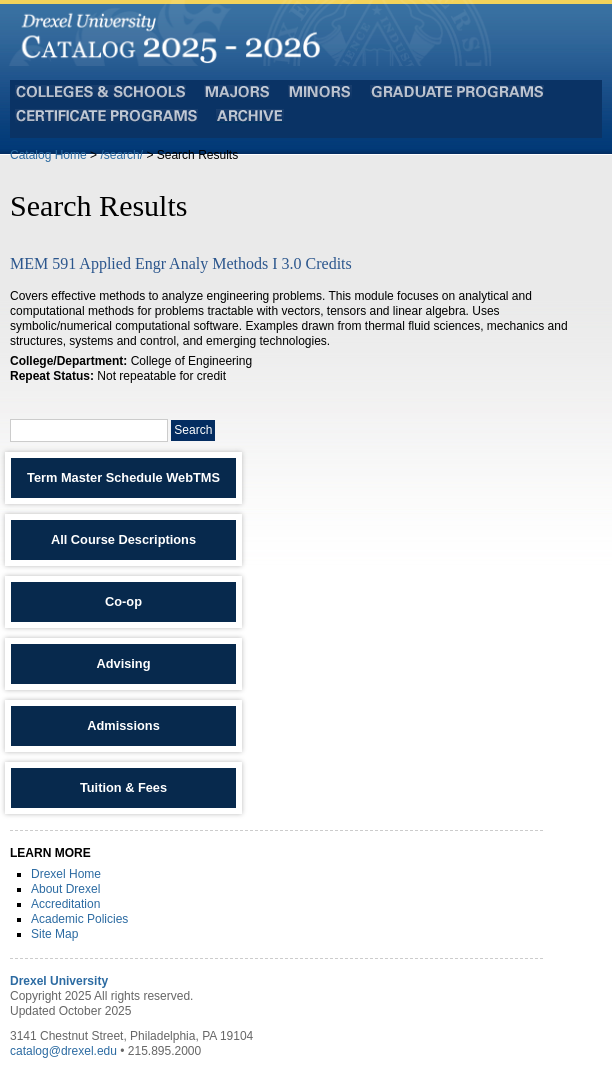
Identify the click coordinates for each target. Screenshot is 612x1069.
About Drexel (65, 889)
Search (193, 430)
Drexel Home (66, 874)
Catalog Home (48, 155)
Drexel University (59, 981)
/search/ (121, 155)
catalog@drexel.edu (63, 1051)
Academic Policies (79, 919)
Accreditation (65, 904)
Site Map (54, 934)
